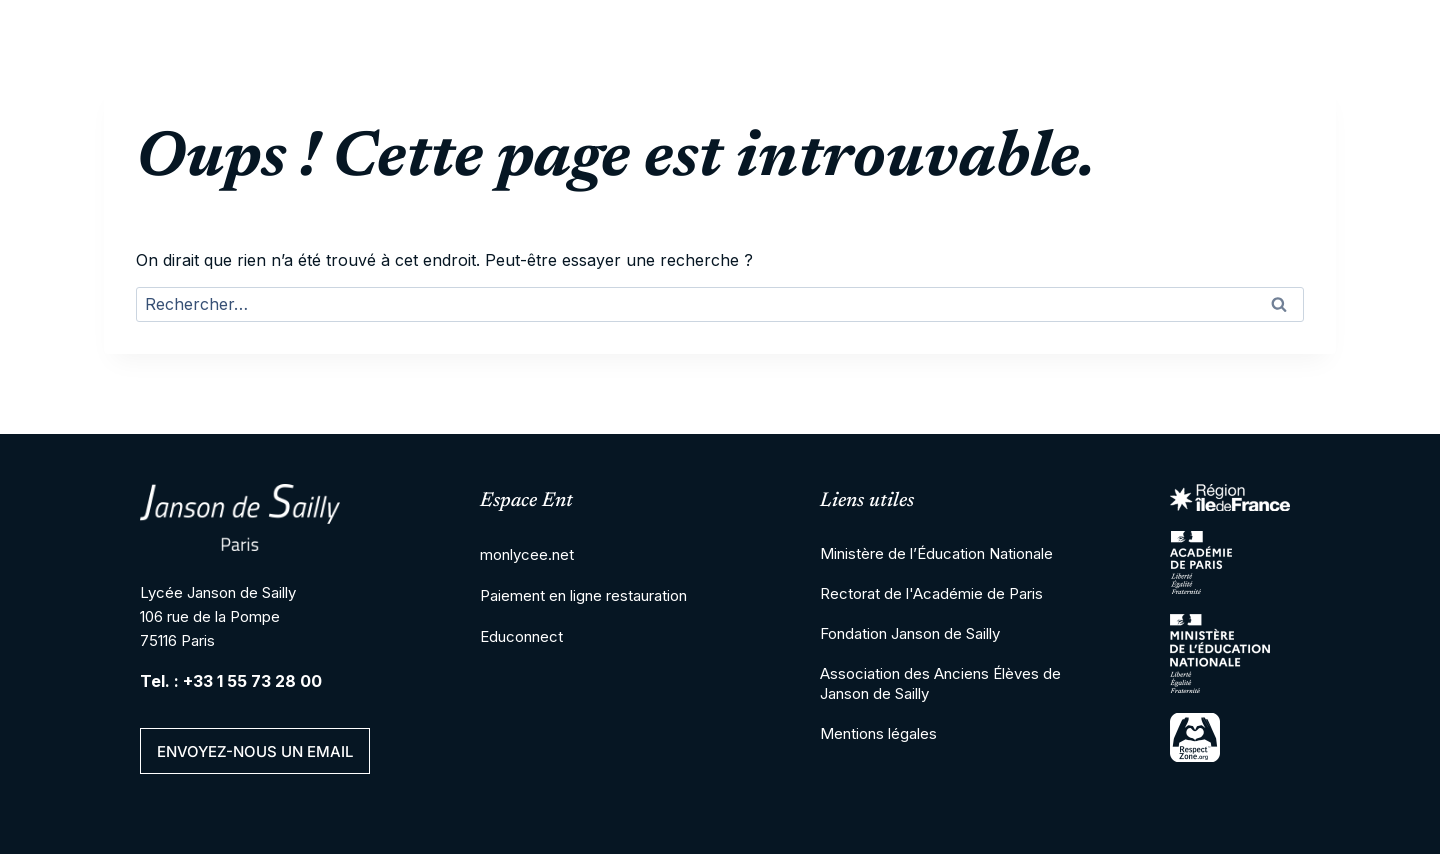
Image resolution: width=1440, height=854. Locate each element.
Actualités (1288, 120)
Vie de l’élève (1139, 120)
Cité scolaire (393, 120)
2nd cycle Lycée (698, 120)
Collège (540, 120)
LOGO (202, 120)
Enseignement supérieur (924, 120)
